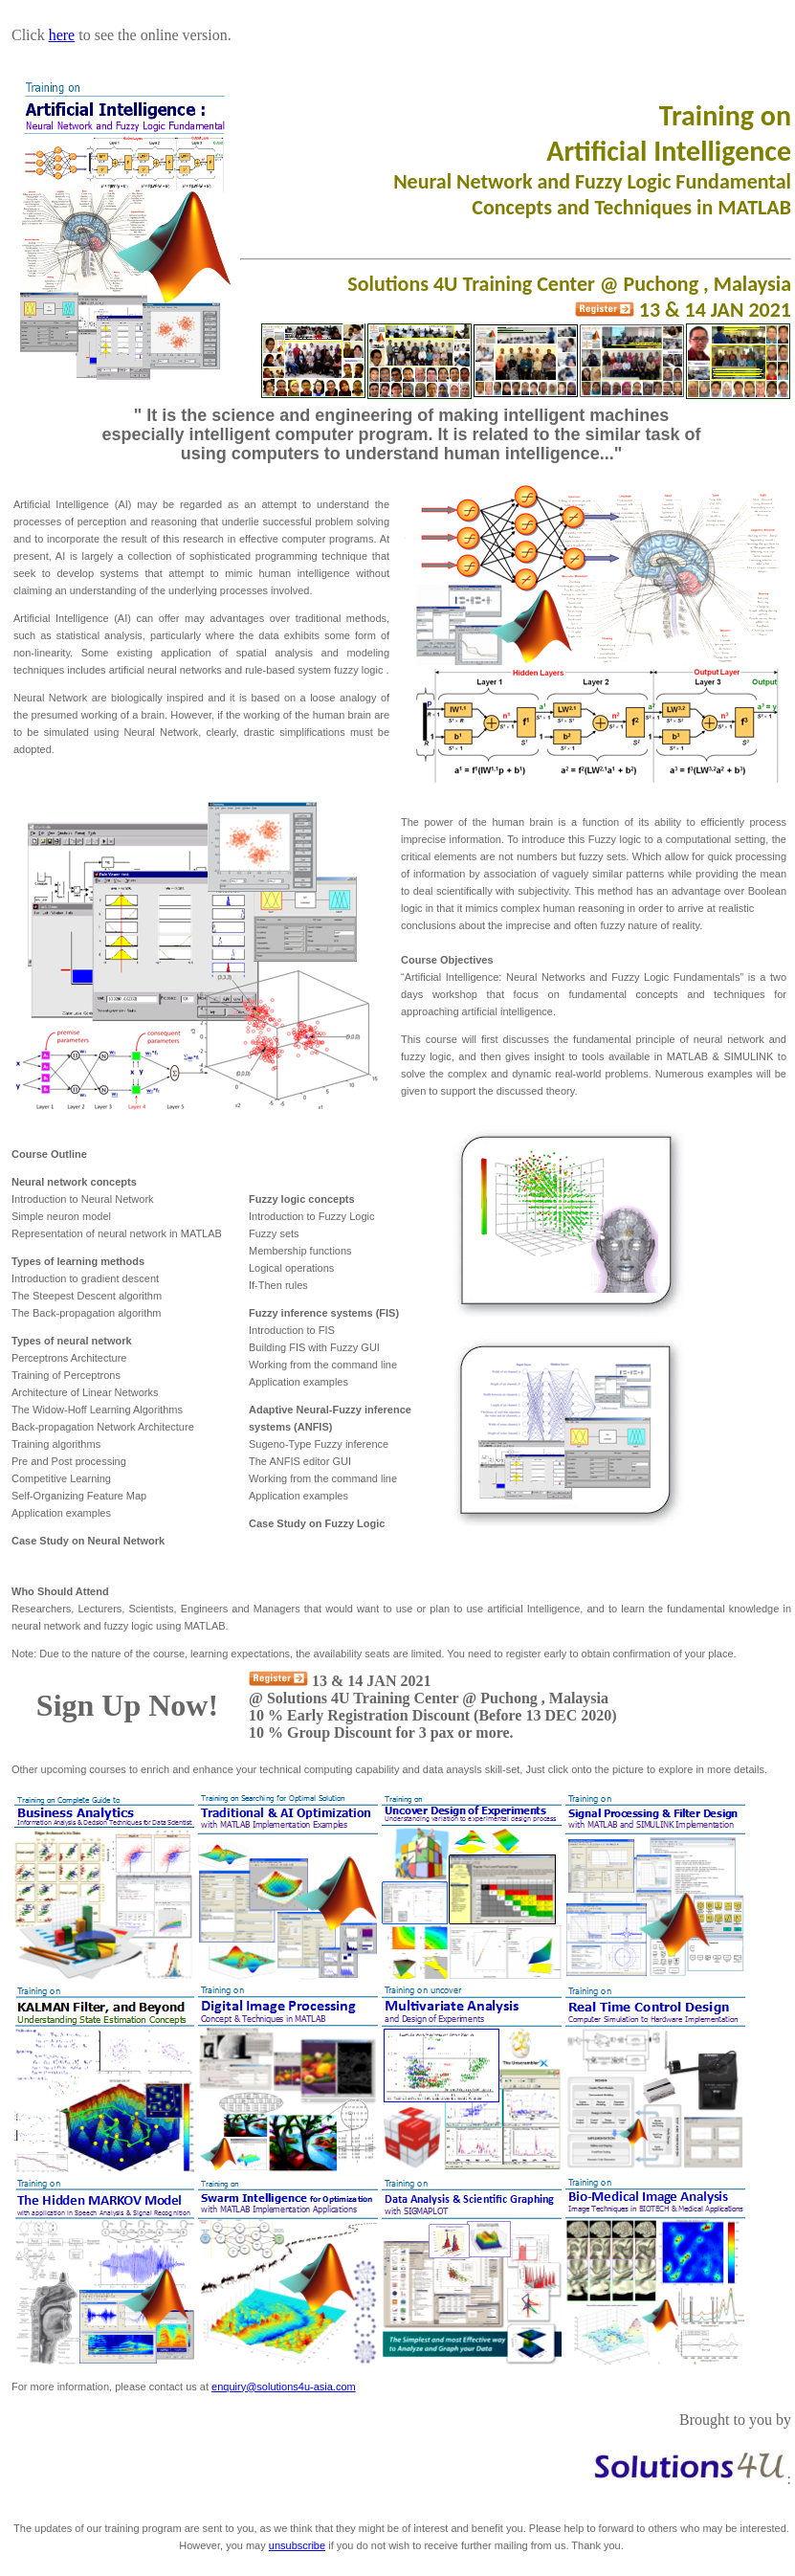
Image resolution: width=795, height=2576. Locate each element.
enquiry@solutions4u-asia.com (283, 2386)
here (62, 35)
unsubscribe (297, 2545)
